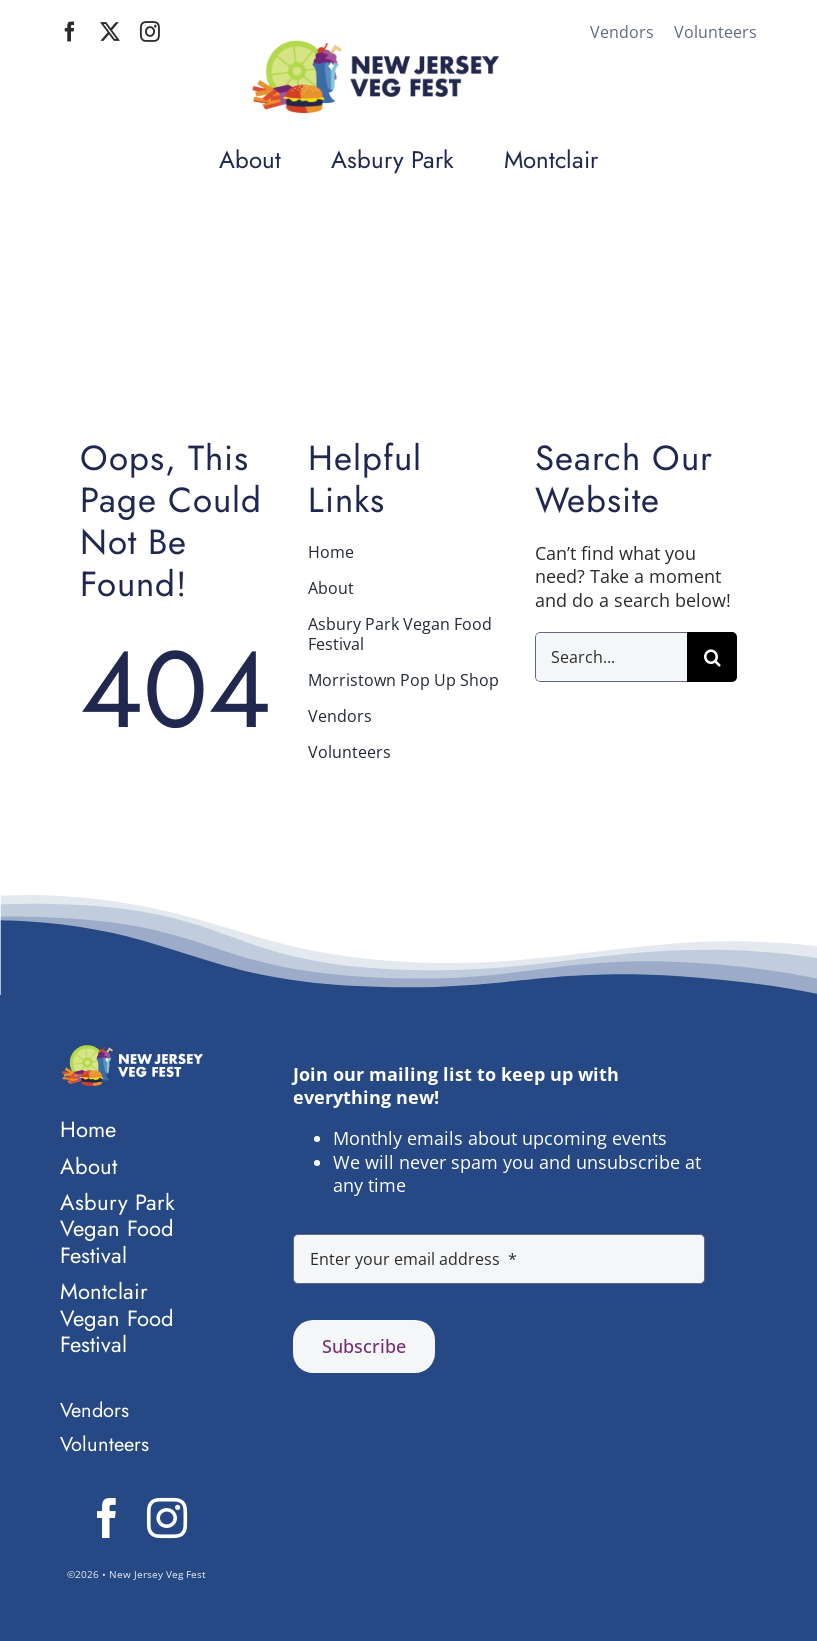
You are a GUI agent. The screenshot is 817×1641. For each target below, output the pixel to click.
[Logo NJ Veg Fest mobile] (374, 49)
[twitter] (110, 32)
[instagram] (150, 32)
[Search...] (611, 657)
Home (580, 363)
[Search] (712, 657)
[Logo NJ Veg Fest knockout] (131, 1054)
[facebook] (70, 32)
